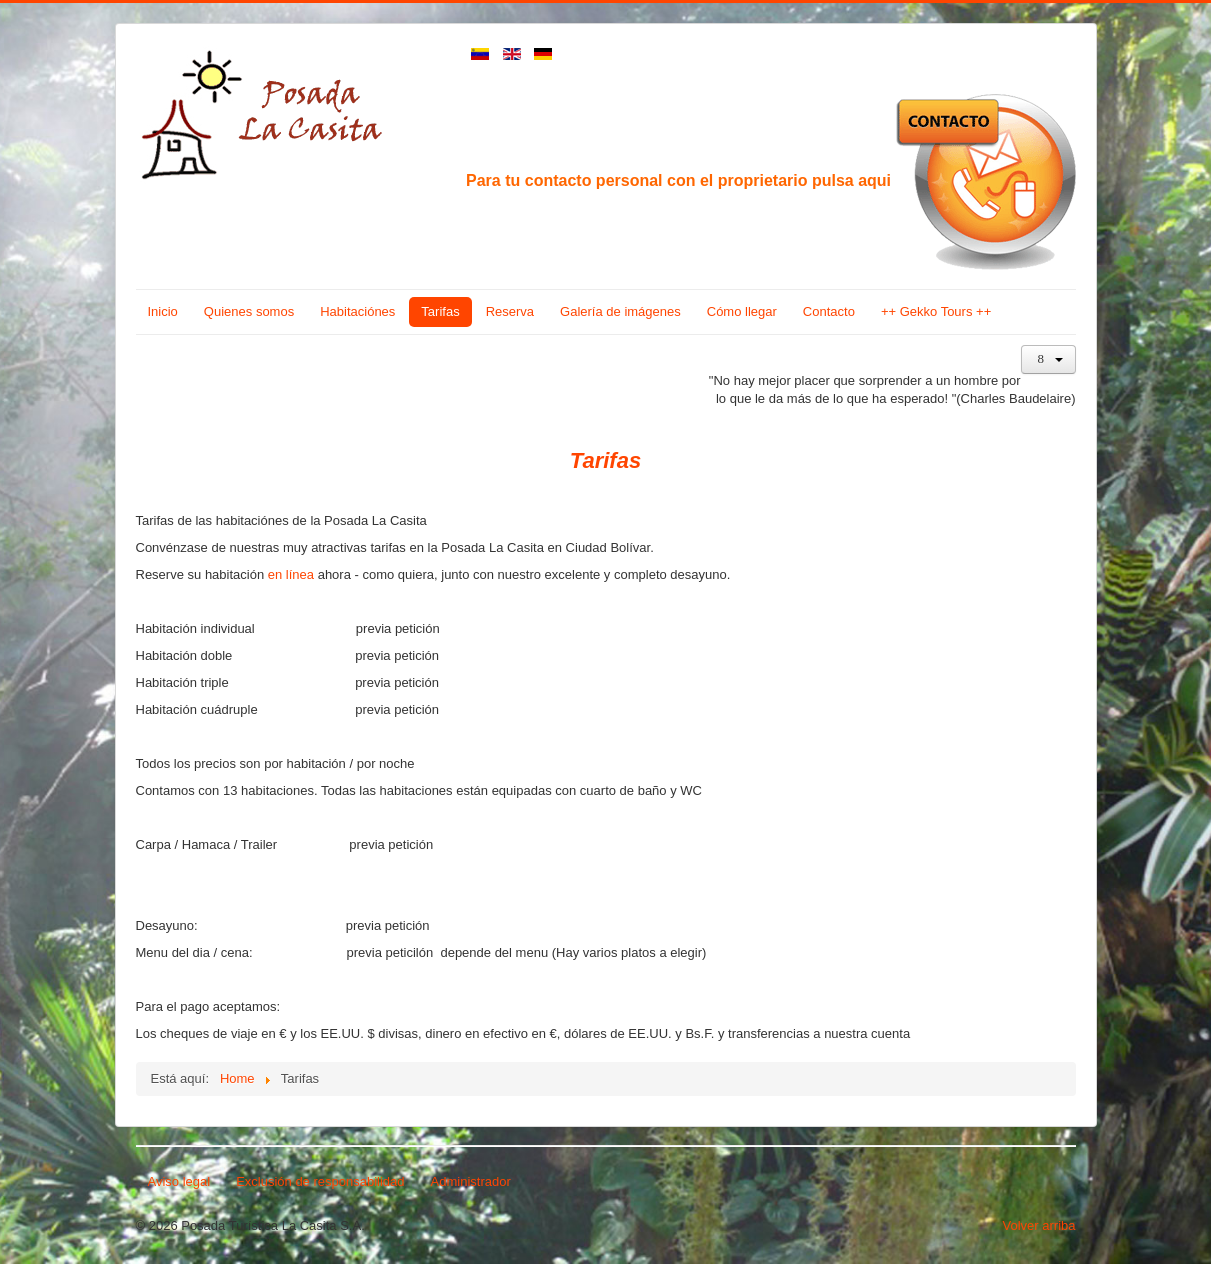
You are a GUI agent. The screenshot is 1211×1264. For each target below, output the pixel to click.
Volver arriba (1039, 1225)
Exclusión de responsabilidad (320, 1181)
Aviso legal (179, 1181)
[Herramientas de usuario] (1048, 359)
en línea (291, 574)
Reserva (510, 311)
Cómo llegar (742, 311)
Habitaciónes (357, 311)
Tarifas (440, 311)
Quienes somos (249, 311)
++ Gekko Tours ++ (936, 311)
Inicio (163, 311)
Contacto (829, 311)
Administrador (471, 1181)
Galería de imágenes (620, 311)
